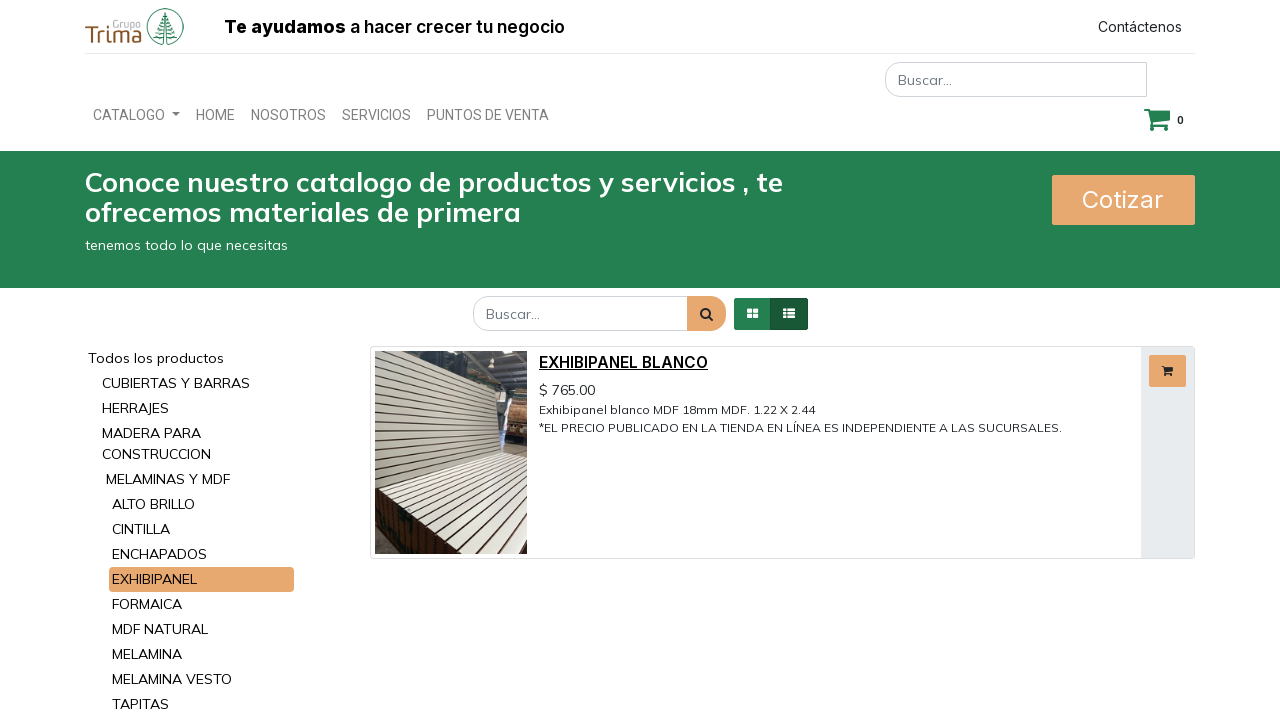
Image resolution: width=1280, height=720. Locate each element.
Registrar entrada (991, 26)
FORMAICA (147, 604)
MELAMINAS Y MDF (168, 479)
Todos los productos (156, 358)
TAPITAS (140, 704)
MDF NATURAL (160, 629)
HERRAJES (135, 408)
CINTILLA (141, 529)
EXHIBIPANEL (154, 579)
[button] (1167, 371)
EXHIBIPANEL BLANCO (623, 362)
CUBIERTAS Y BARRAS (176, 383)
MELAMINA (147, 654)
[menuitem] (215, 115)
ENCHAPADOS (159, 554)
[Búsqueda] (706, 313)
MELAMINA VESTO (172, 679)
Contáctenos (1140, 26)
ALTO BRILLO (153, 504)
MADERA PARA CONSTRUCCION (156, 443)
